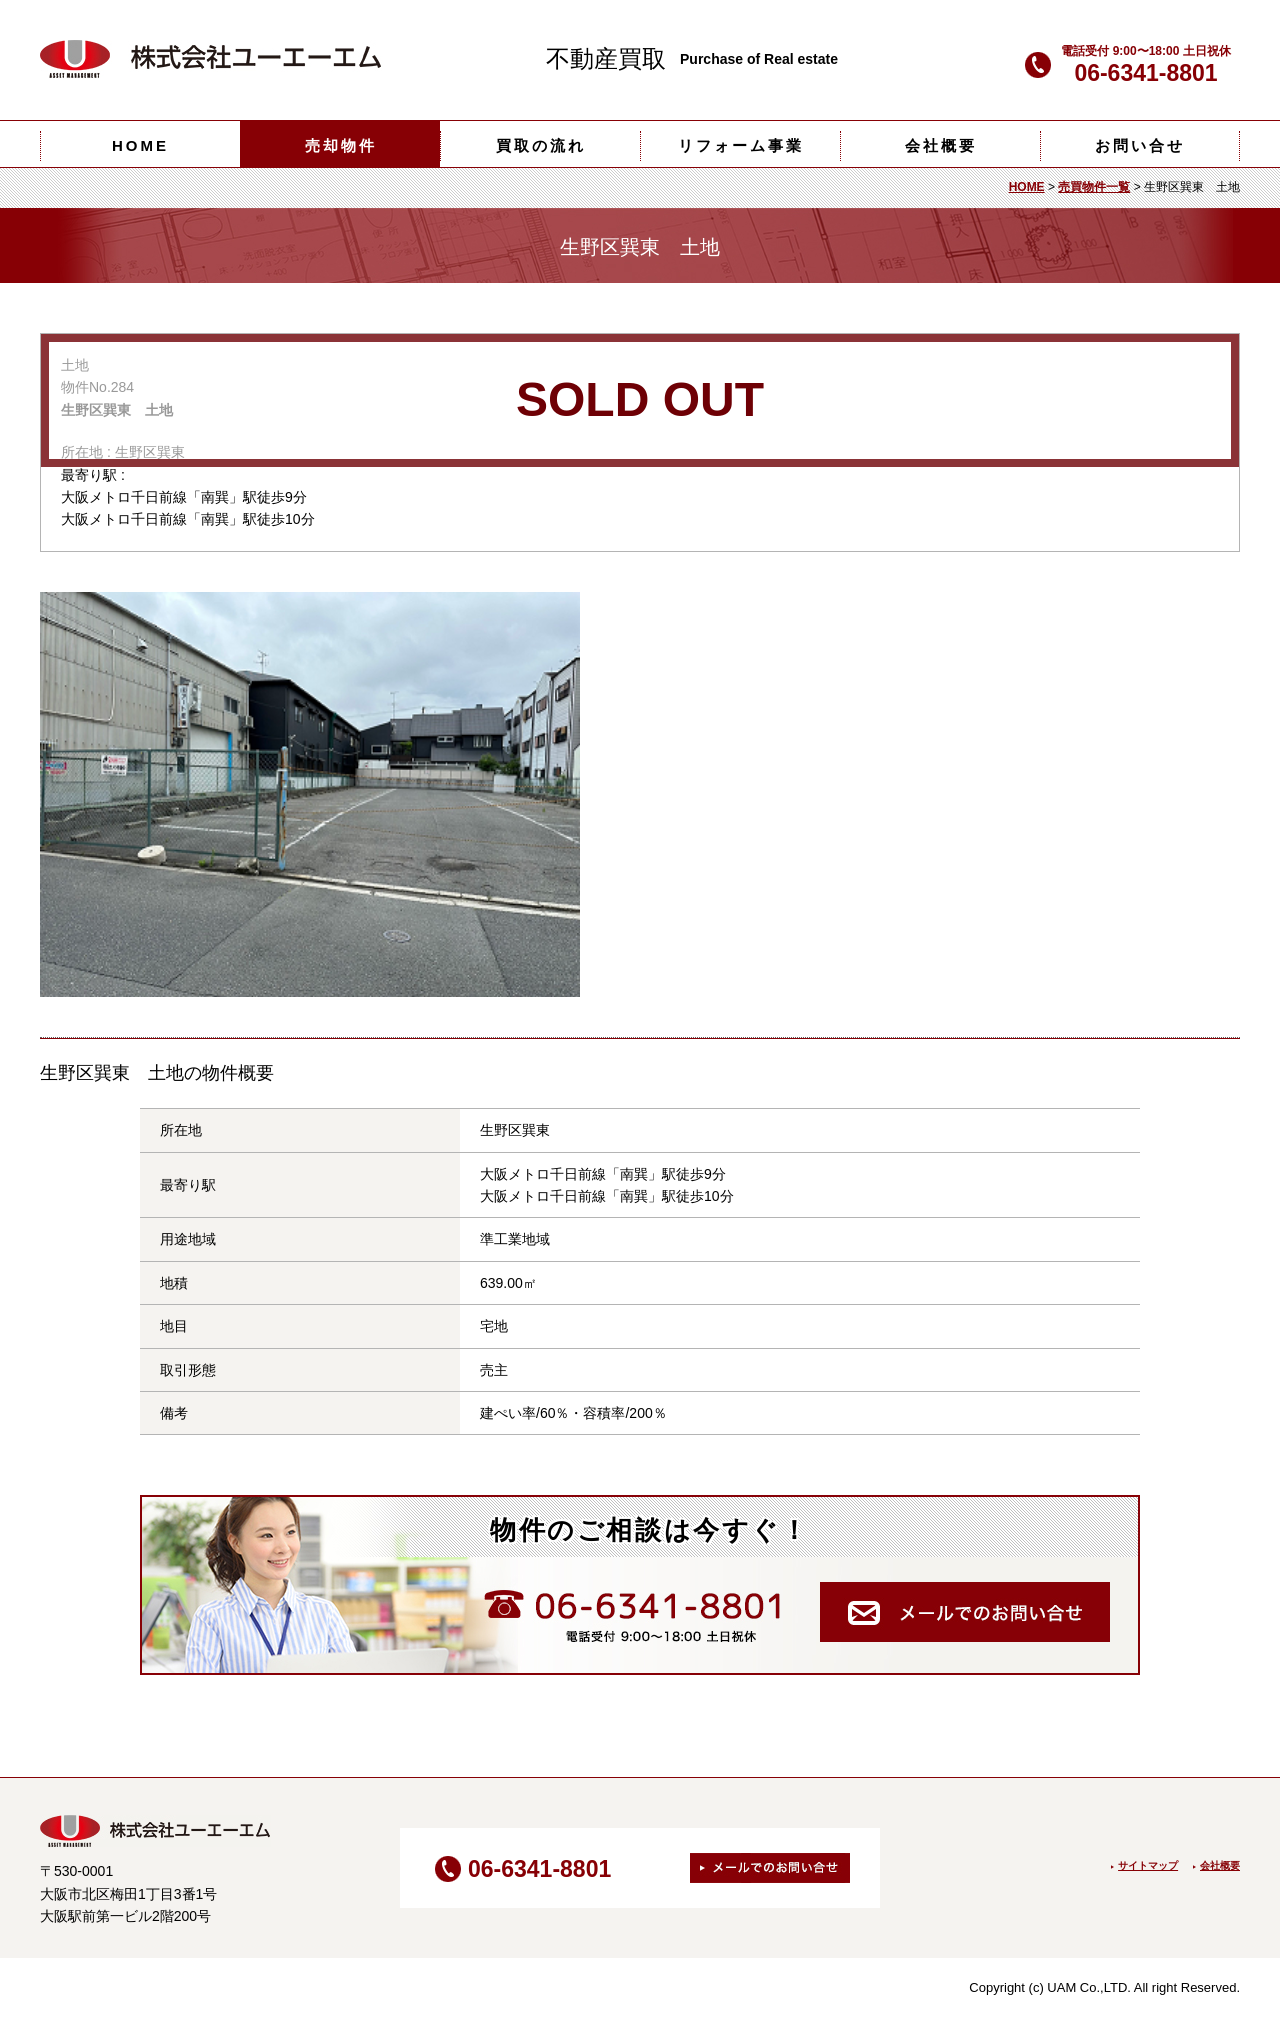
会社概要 (941, 145)
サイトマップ (1148, 1865)
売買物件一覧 (1094, 187)
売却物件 (341, 145)
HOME (140, 145)
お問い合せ (1140, 145)
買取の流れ (541, 145)
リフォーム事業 (741, 145)
